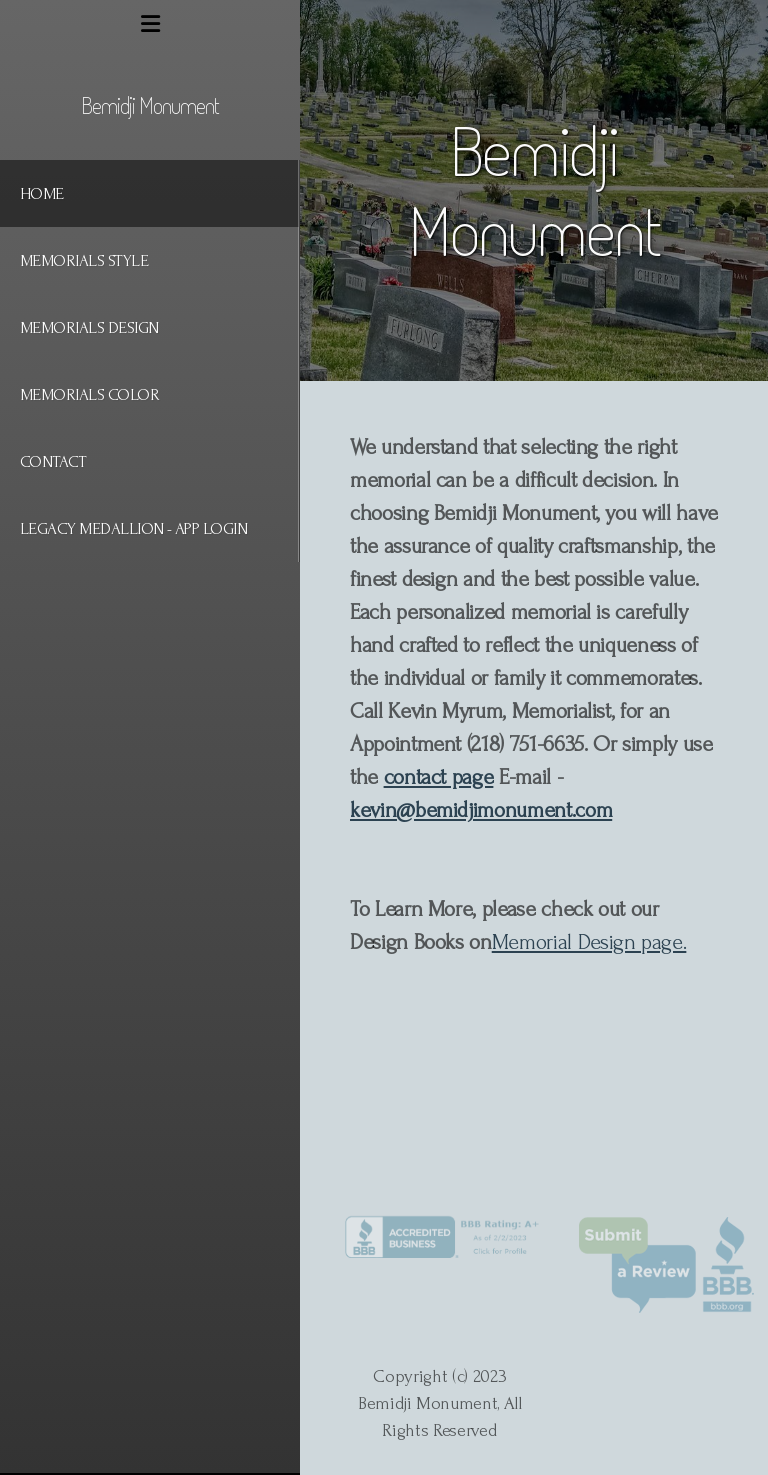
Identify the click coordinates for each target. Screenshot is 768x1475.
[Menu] (150, 25)
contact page (439, 777)
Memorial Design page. (589, 942)
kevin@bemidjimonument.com (481, 810)
